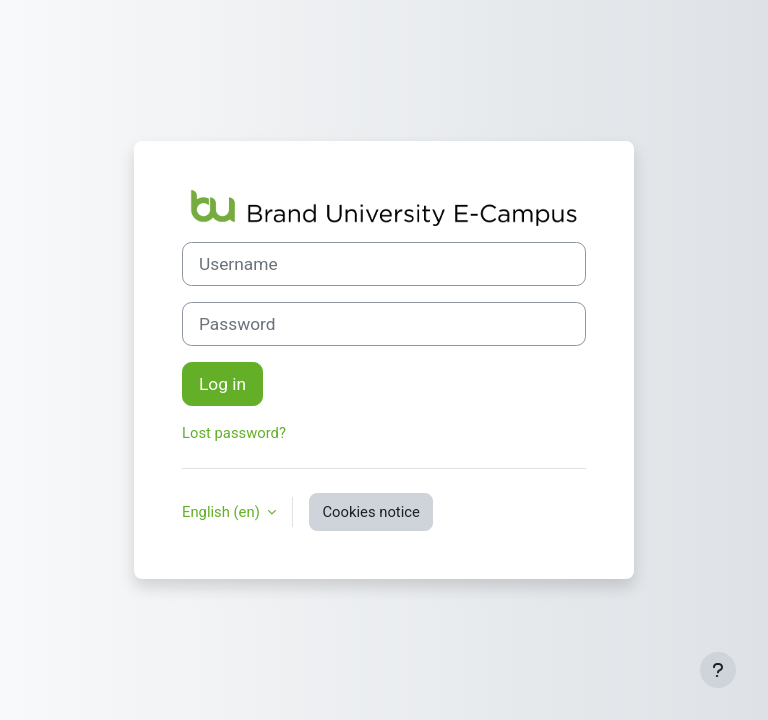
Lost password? (234, 433)
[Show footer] (718, 670)
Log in (222, 384)
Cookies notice (370, 512)
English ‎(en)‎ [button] (222, 512)
